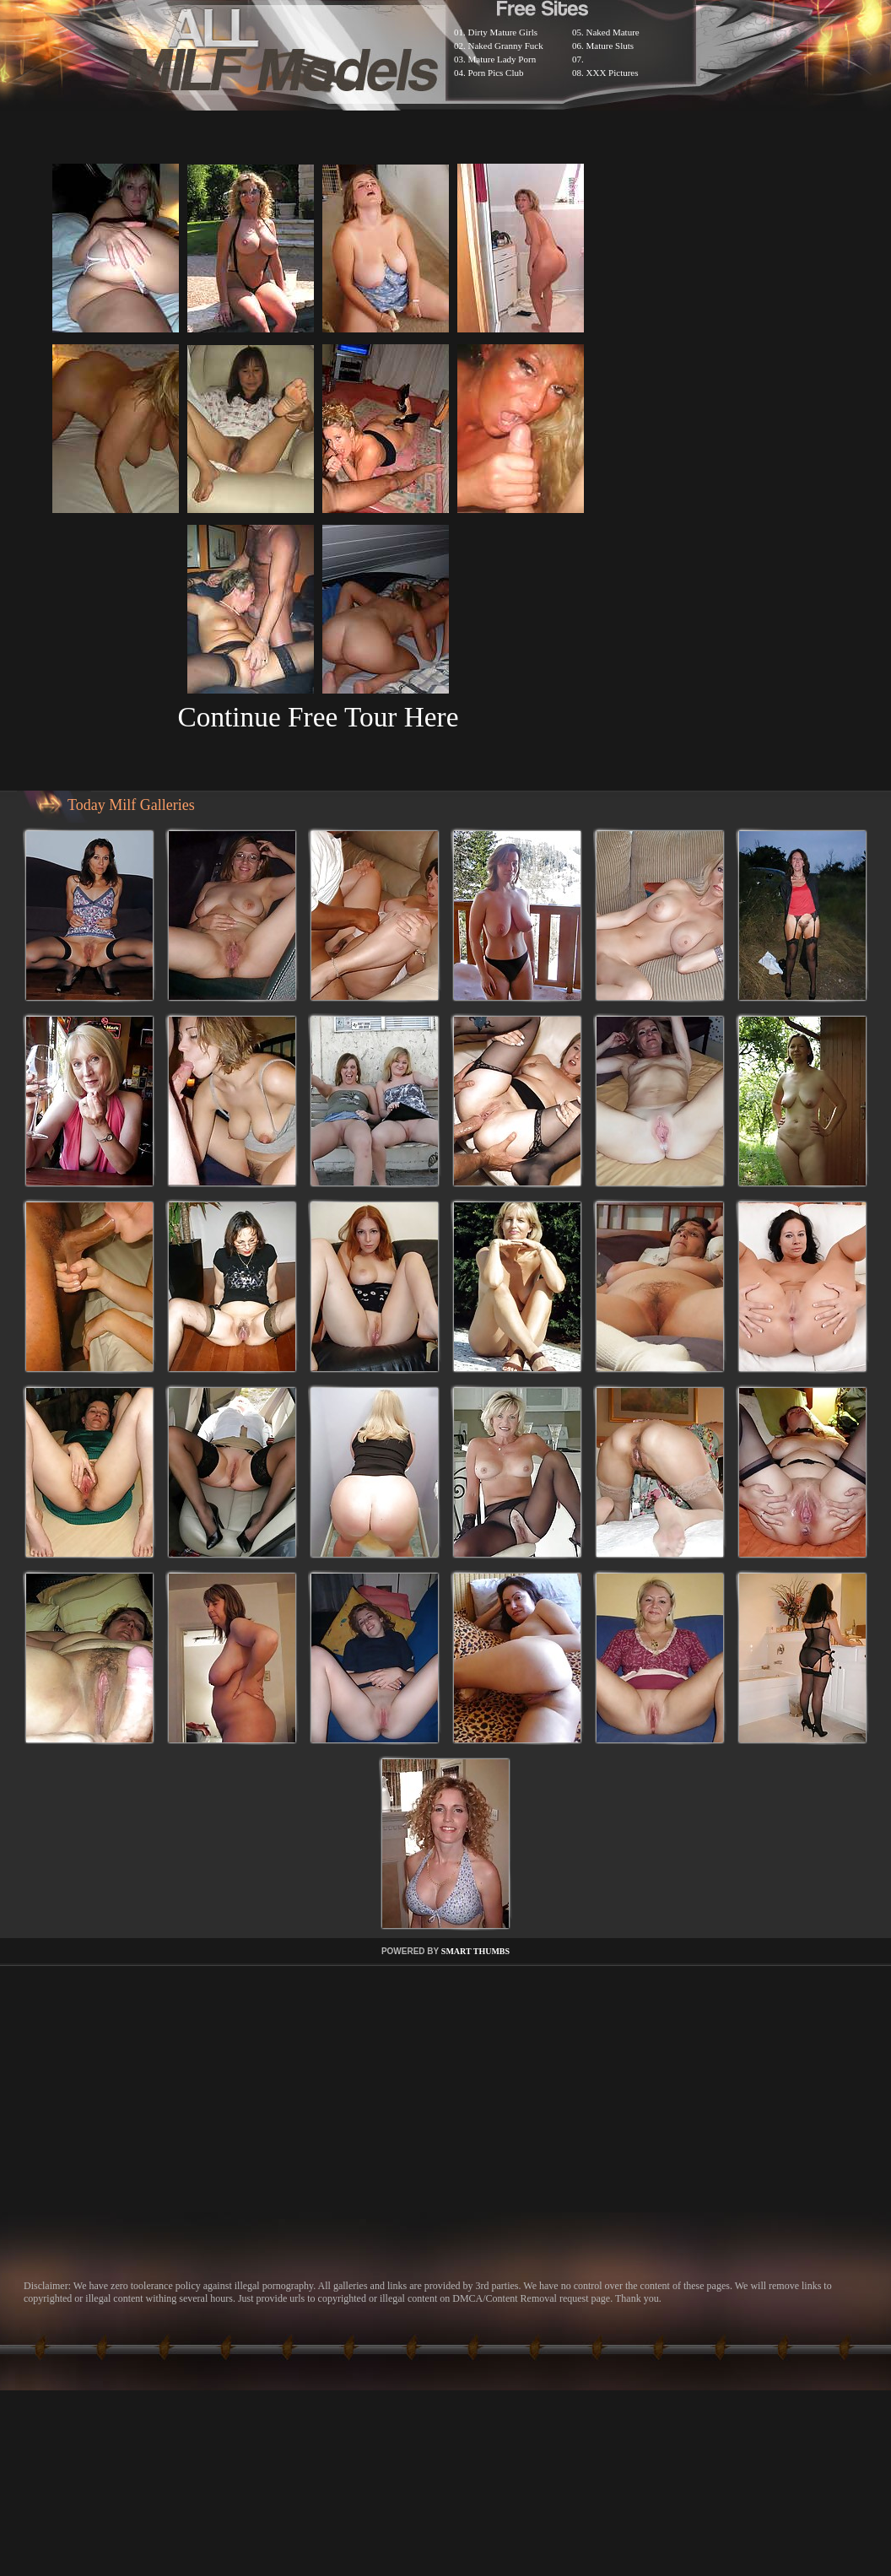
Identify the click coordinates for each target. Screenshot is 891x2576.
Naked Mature (613, 32)
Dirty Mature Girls (502, 32)
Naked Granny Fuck (505, 46)
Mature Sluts (610, 46)
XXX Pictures (612, 73)
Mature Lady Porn (502, 59)
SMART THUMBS (475, 1951)
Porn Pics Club (496, 73)
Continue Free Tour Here (317, 716)
